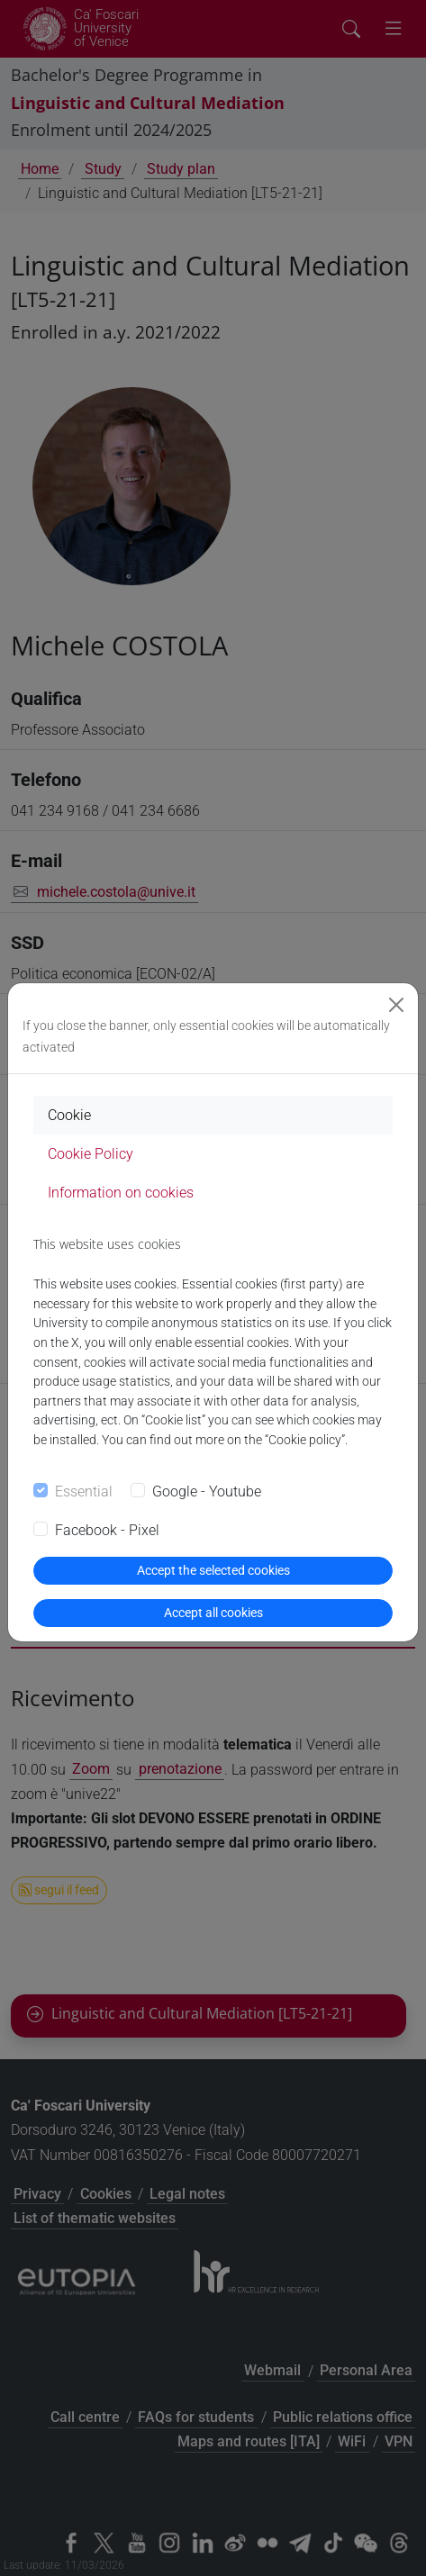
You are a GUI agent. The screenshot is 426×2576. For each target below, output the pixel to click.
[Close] (396, 1004)
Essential (84, 1491)
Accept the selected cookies (213, 1570)
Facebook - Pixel (107, 1530)
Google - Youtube (206, 1491)
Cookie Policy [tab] (90, 1153)
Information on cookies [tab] (121, 1192)
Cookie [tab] (69, 1115)
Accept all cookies (213, 1612)
